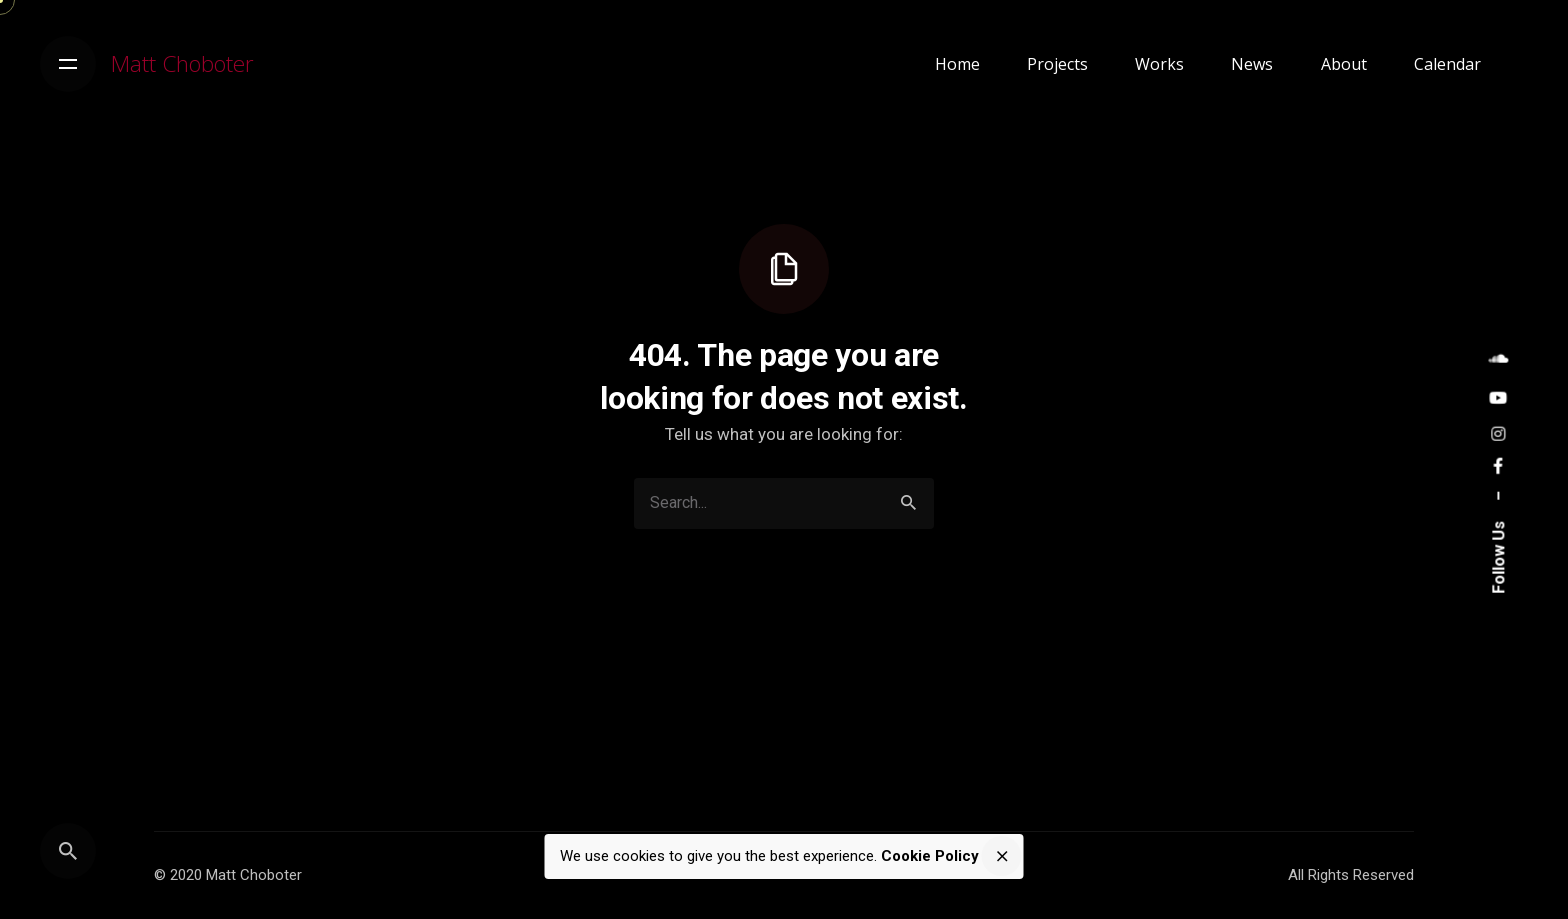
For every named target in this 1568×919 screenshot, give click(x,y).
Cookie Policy (930, 856)
